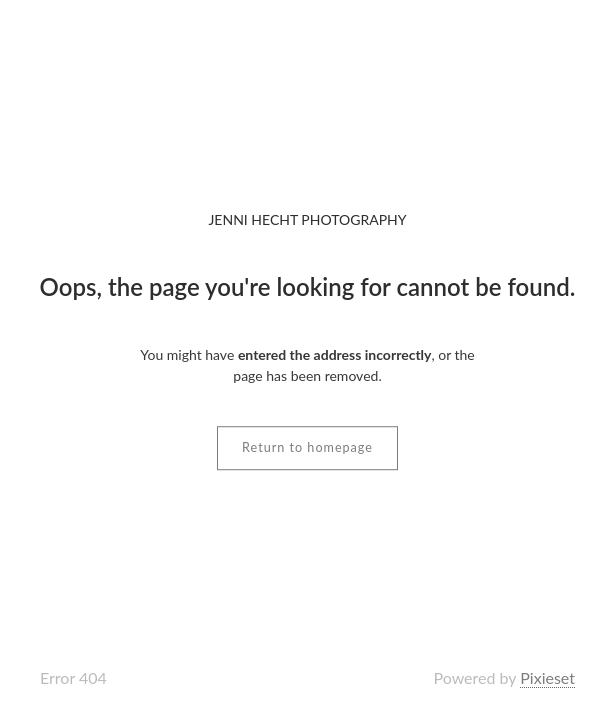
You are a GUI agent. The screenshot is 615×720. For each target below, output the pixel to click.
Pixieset (547, 677)
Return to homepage (307, 447)
